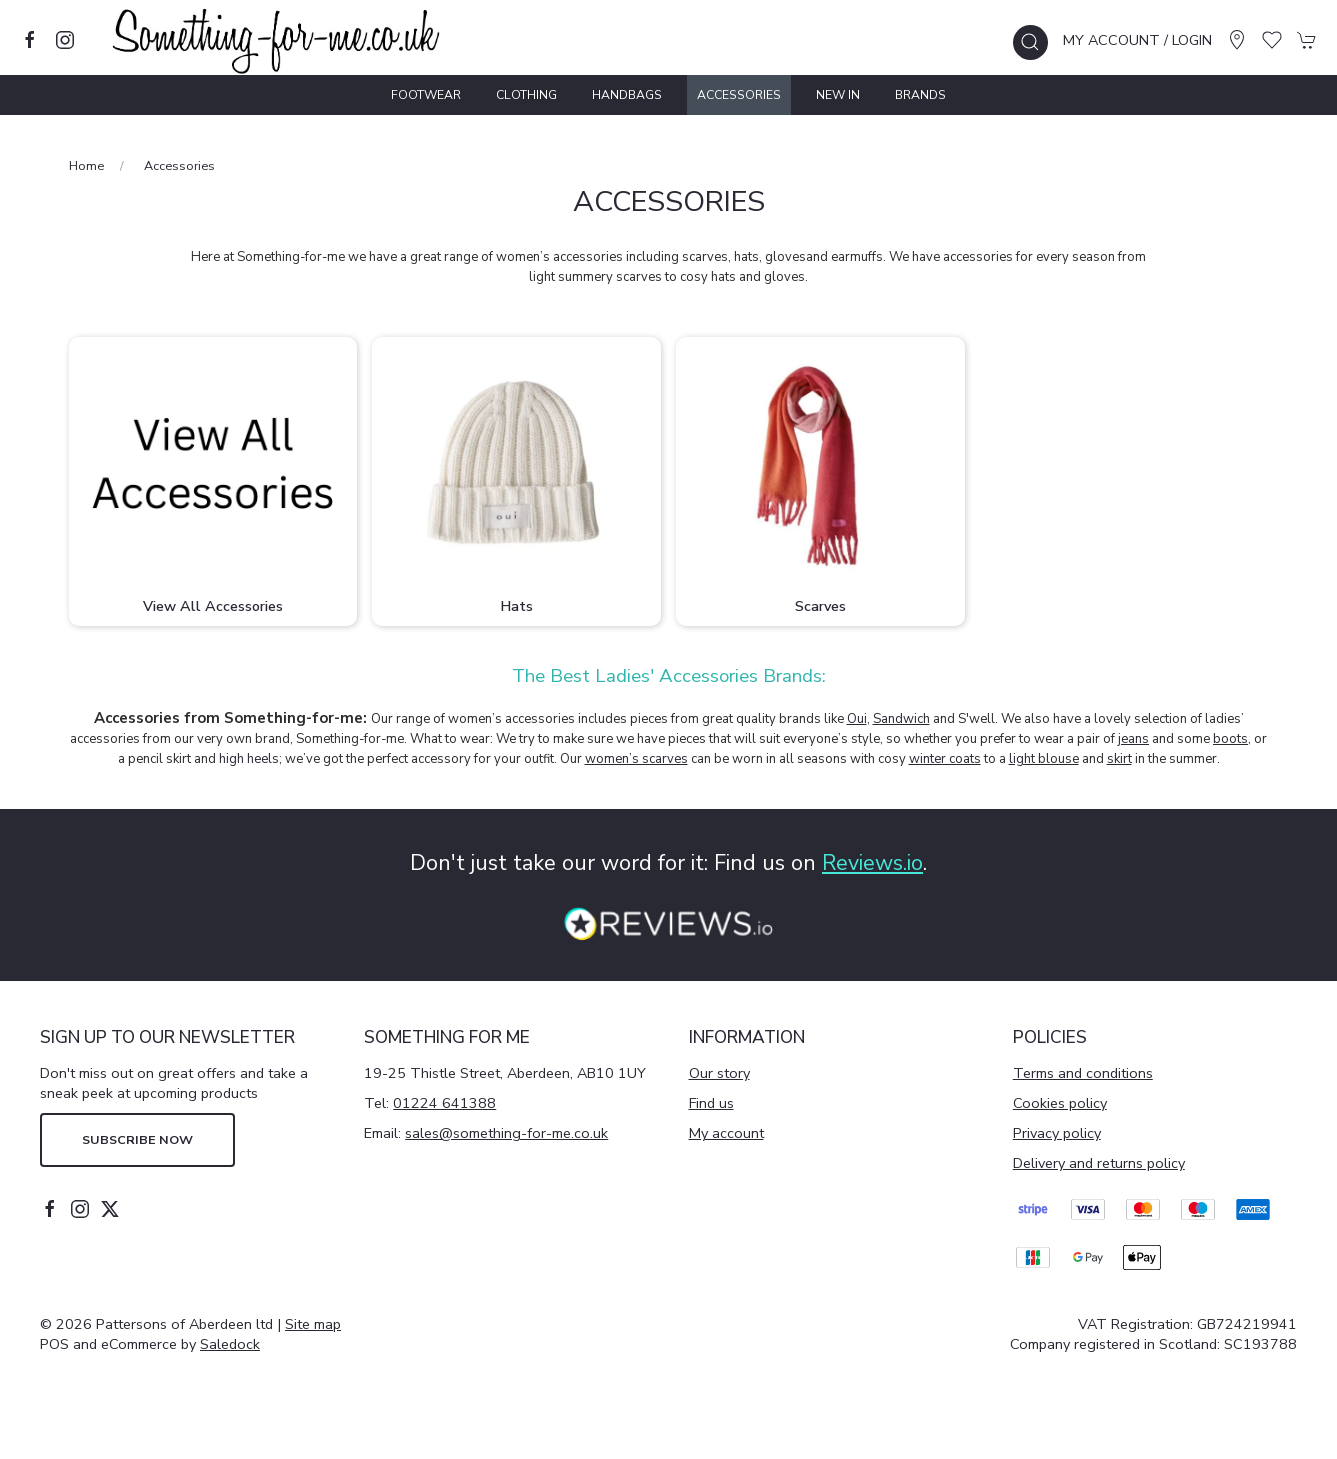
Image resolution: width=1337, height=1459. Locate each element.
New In (838, 95)
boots (1230, 739)
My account (726, 1133)
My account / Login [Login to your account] (1137, 40)
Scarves (820, 606)
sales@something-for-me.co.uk (506, 1133)
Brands (920, 95)
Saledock (230, 1344)
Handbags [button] (627, 95)
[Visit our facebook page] (30, 40)
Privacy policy (1057, 1133)
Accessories (179, 165)
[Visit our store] (1237, 40)
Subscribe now (137, 1139)
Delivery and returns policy (1099, 1163)
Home (86, 165)
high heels (249, 759)
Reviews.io (872, 863)
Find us (711, 1103)
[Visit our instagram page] (65, 40)
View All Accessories (213, 606)
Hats (516, 606)
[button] (1030, 42)
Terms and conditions (1083, 1073)
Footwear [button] (426, 95)
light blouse (1044, 759)
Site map (313, 1324)
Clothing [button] (526, 95)
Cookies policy (1060, 1103)
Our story (719, 1073)
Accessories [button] (739, 95)
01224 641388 (444, 1103)
